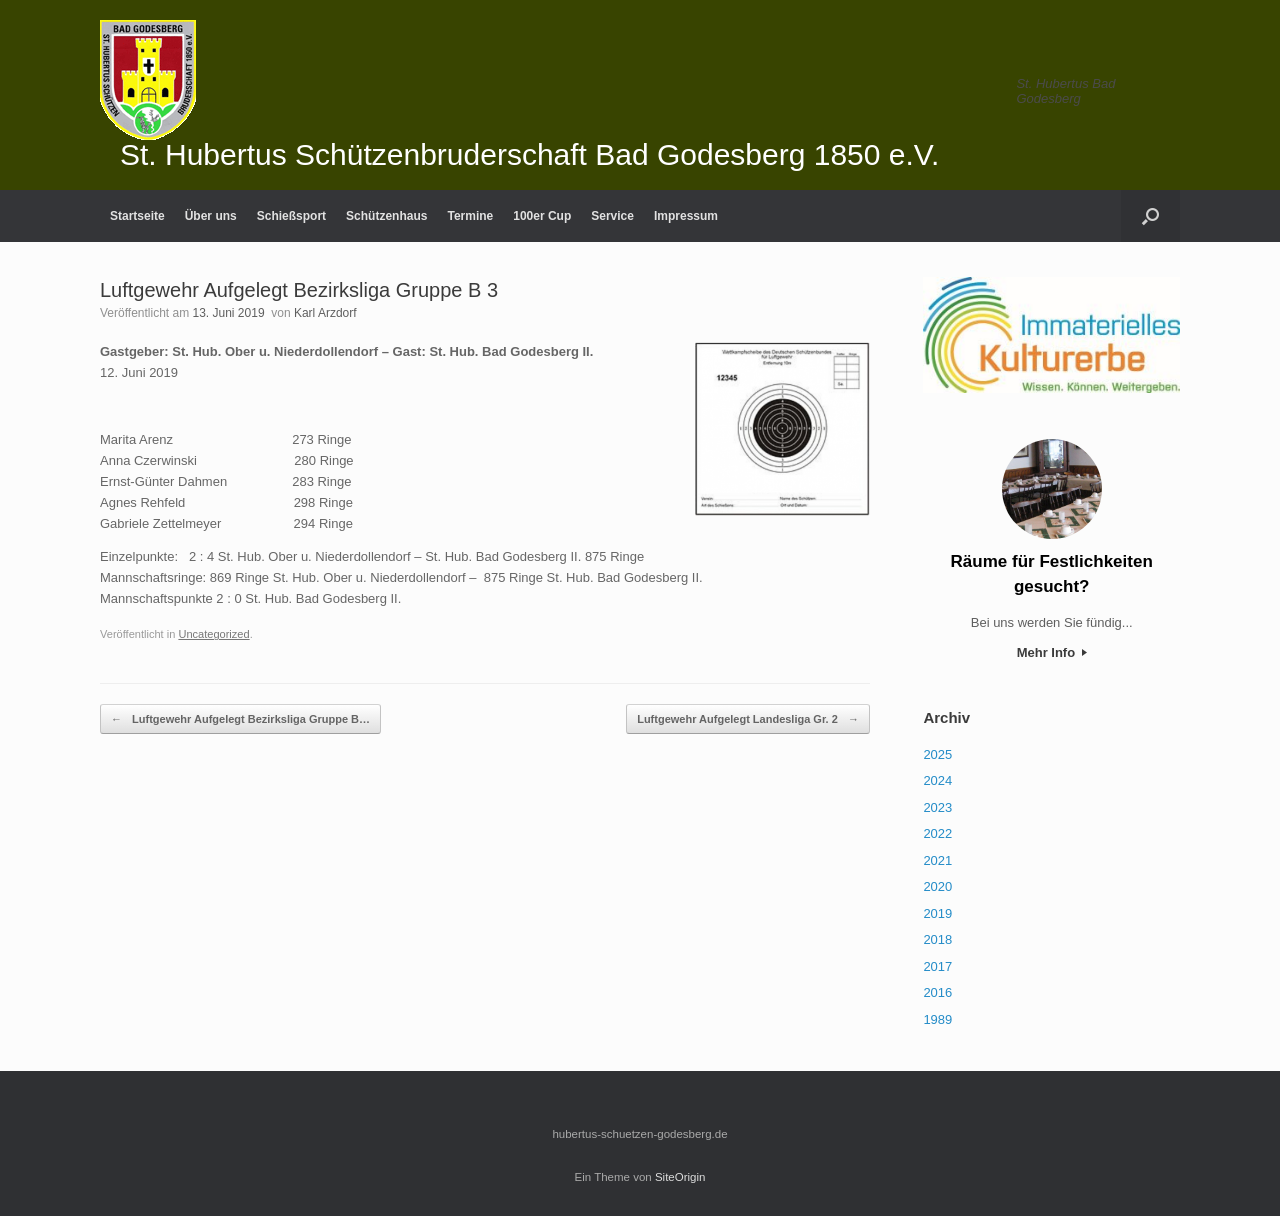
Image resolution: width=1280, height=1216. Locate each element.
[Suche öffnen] (1150, 216)
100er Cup (542, 216)
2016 (937, 992)
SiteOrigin (680, 1177)
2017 (937, 966)
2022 (937, 833)
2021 (937, 860)
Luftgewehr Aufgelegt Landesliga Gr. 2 (748, 719)
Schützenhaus (386, 216)
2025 (937, 754)
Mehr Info (1052, 652)
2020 (937, 886)
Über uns (211, 216)
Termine (470, 216)
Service (612, 216)
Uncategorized (213, 634)
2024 (937, 780)
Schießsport (291, 216)
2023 (937, 807)
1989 (937, 1019)
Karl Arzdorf (325, 313)
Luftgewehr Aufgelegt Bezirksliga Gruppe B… (240, 719)
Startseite (137, 216)
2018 (937, 939)
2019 (937, 913)
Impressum (686, 216)
